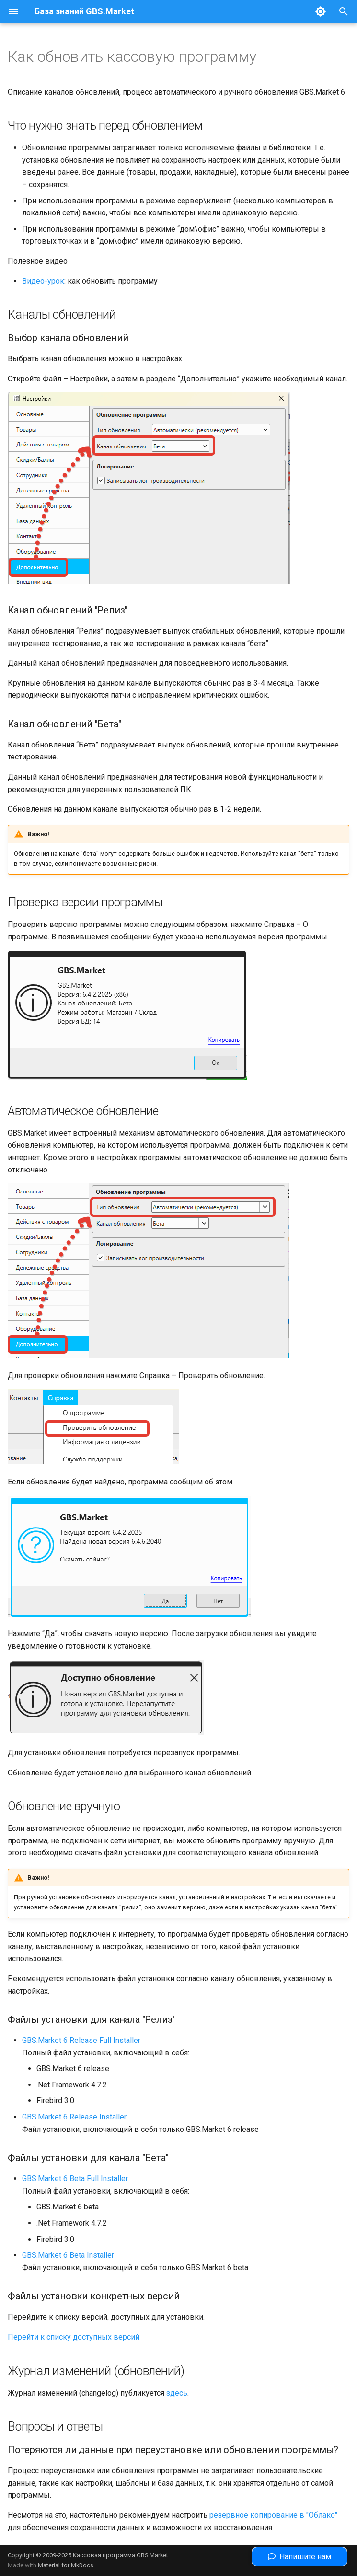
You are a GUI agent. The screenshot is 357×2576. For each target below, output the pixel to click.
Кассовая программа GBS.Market (120, 2555)
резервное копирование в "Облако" (273, 2515)
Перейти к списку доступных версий (73, 2337)
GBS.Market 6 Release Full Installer (81, 2040)
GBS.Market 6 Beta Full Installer (75, 2178)
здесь (176, 2393)
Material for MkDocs (65, 2565)
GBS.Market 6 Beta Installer (68, 2255)
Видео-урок (43, 281)
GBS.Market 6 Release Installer (74, 2116)
